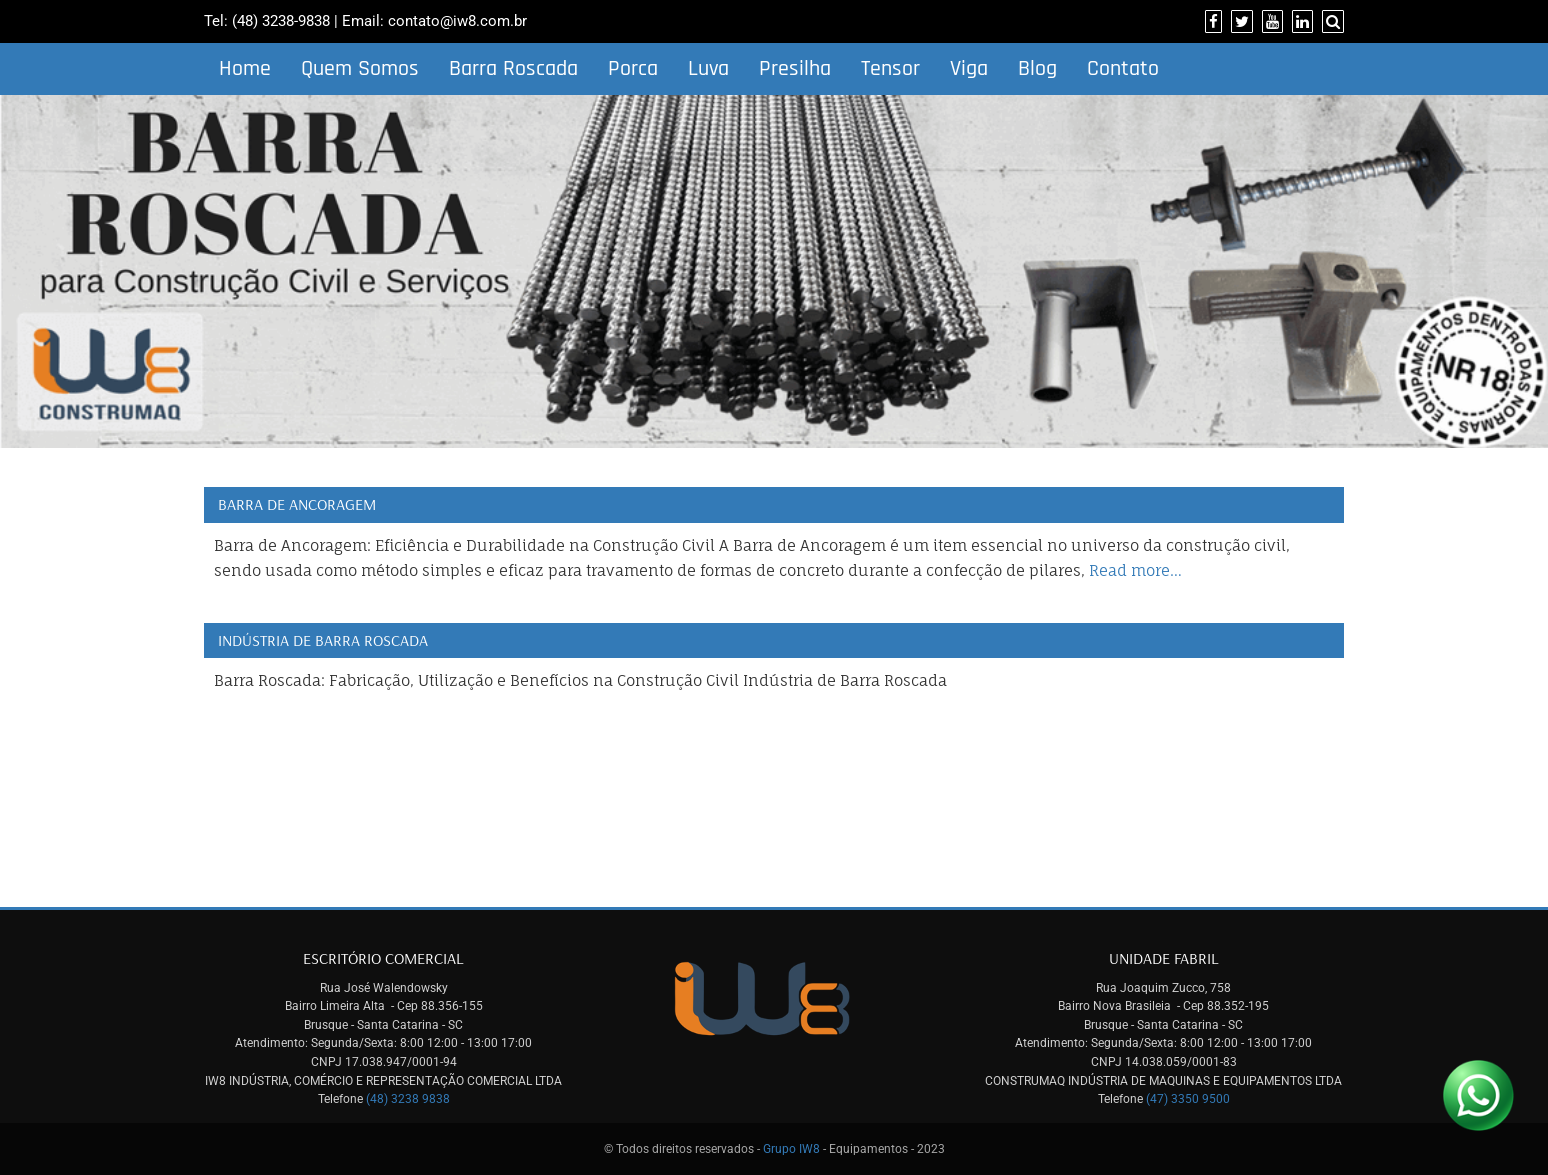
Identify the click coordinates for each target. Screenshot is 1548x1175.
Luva (708, 69)
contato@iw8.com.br (457, 21)
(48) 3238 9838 (408, 1099)
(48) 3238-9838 (281, 21)
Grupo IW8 (791, 1149)
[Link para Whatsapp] (1478, 1095)
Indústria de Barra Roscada (323, 640)
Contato (1123, 69)
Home (245, 69)
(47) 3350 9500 (1188, 1099)
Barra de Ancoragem (297, 504)
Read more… (1135, 570)
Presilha (795, 69)
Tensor (890, 69)
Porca (633, 69)
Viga (969, 69)
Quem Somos (360, 69)
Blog (1037, 69)
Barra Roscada (513, 69)
